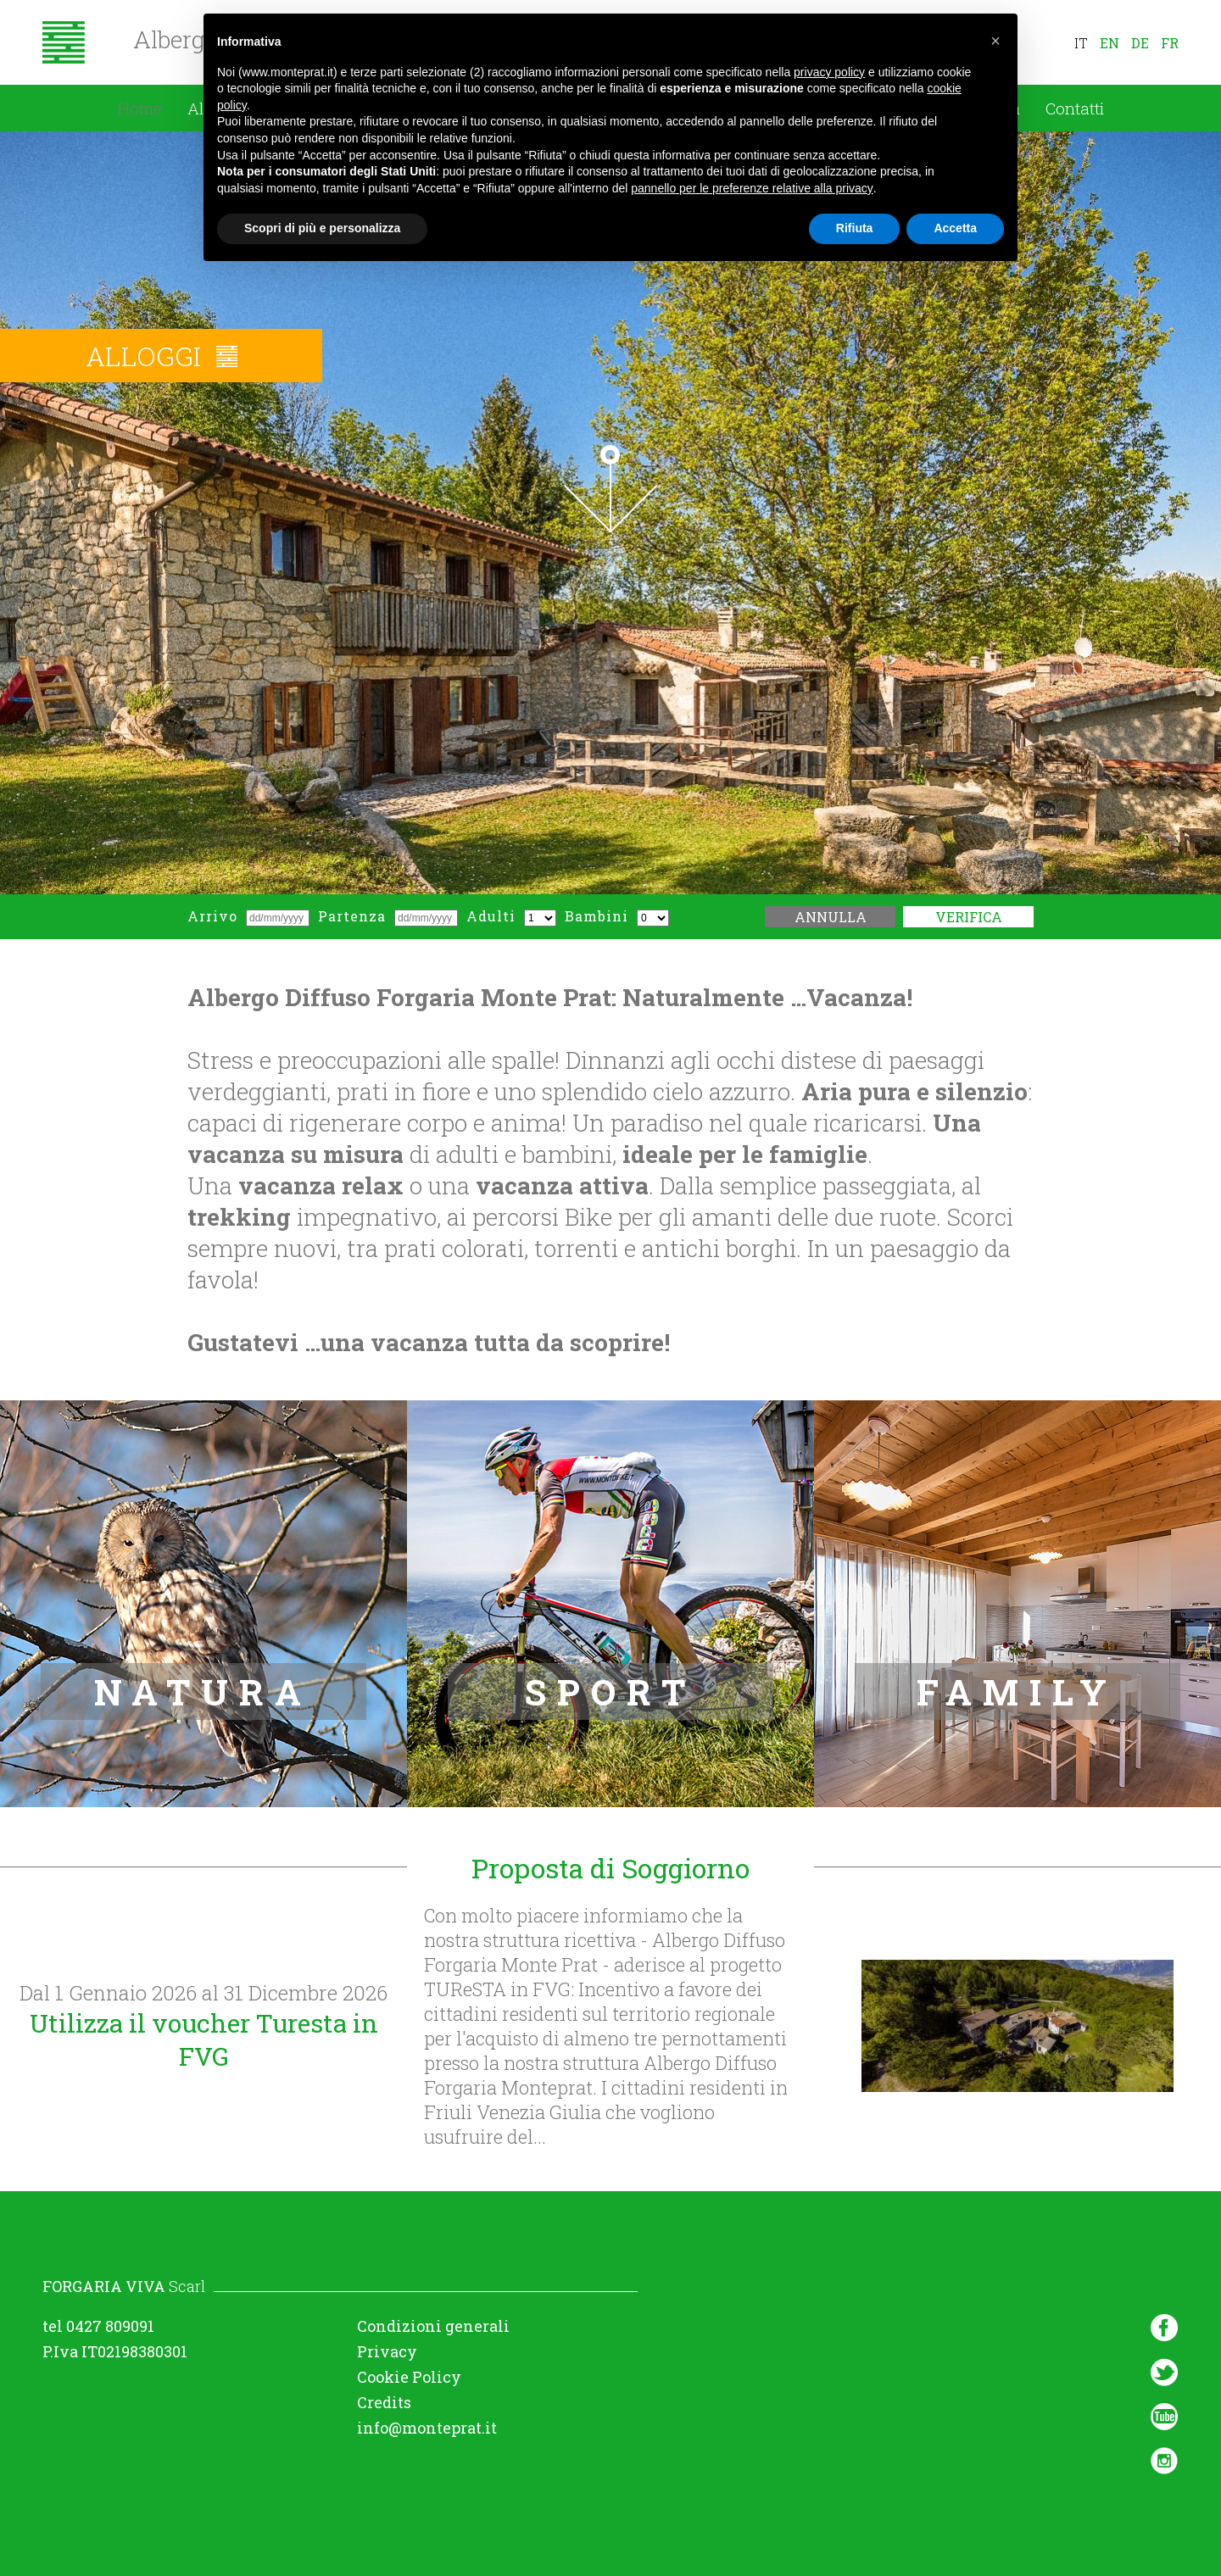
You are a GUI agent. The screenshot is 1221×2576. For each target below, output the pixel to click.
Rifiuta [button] (854, 228)
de (1140, 43)
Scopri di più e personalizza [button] (322, 228)
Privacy (387, 2351)
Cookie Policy (409, 2377)
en (1109, 43)
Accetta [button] (955, 228)
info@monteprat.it (427, 2427)
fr (1170, 43)
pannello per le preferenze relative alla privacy (752, 188)
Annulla (830, 917)
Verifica (968, 917)
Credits (384, 2402)
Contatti (1074, 108)
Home (140, 108)
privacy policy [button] (829, 72)
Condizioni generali (433, 2326)
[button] (995, 40)
